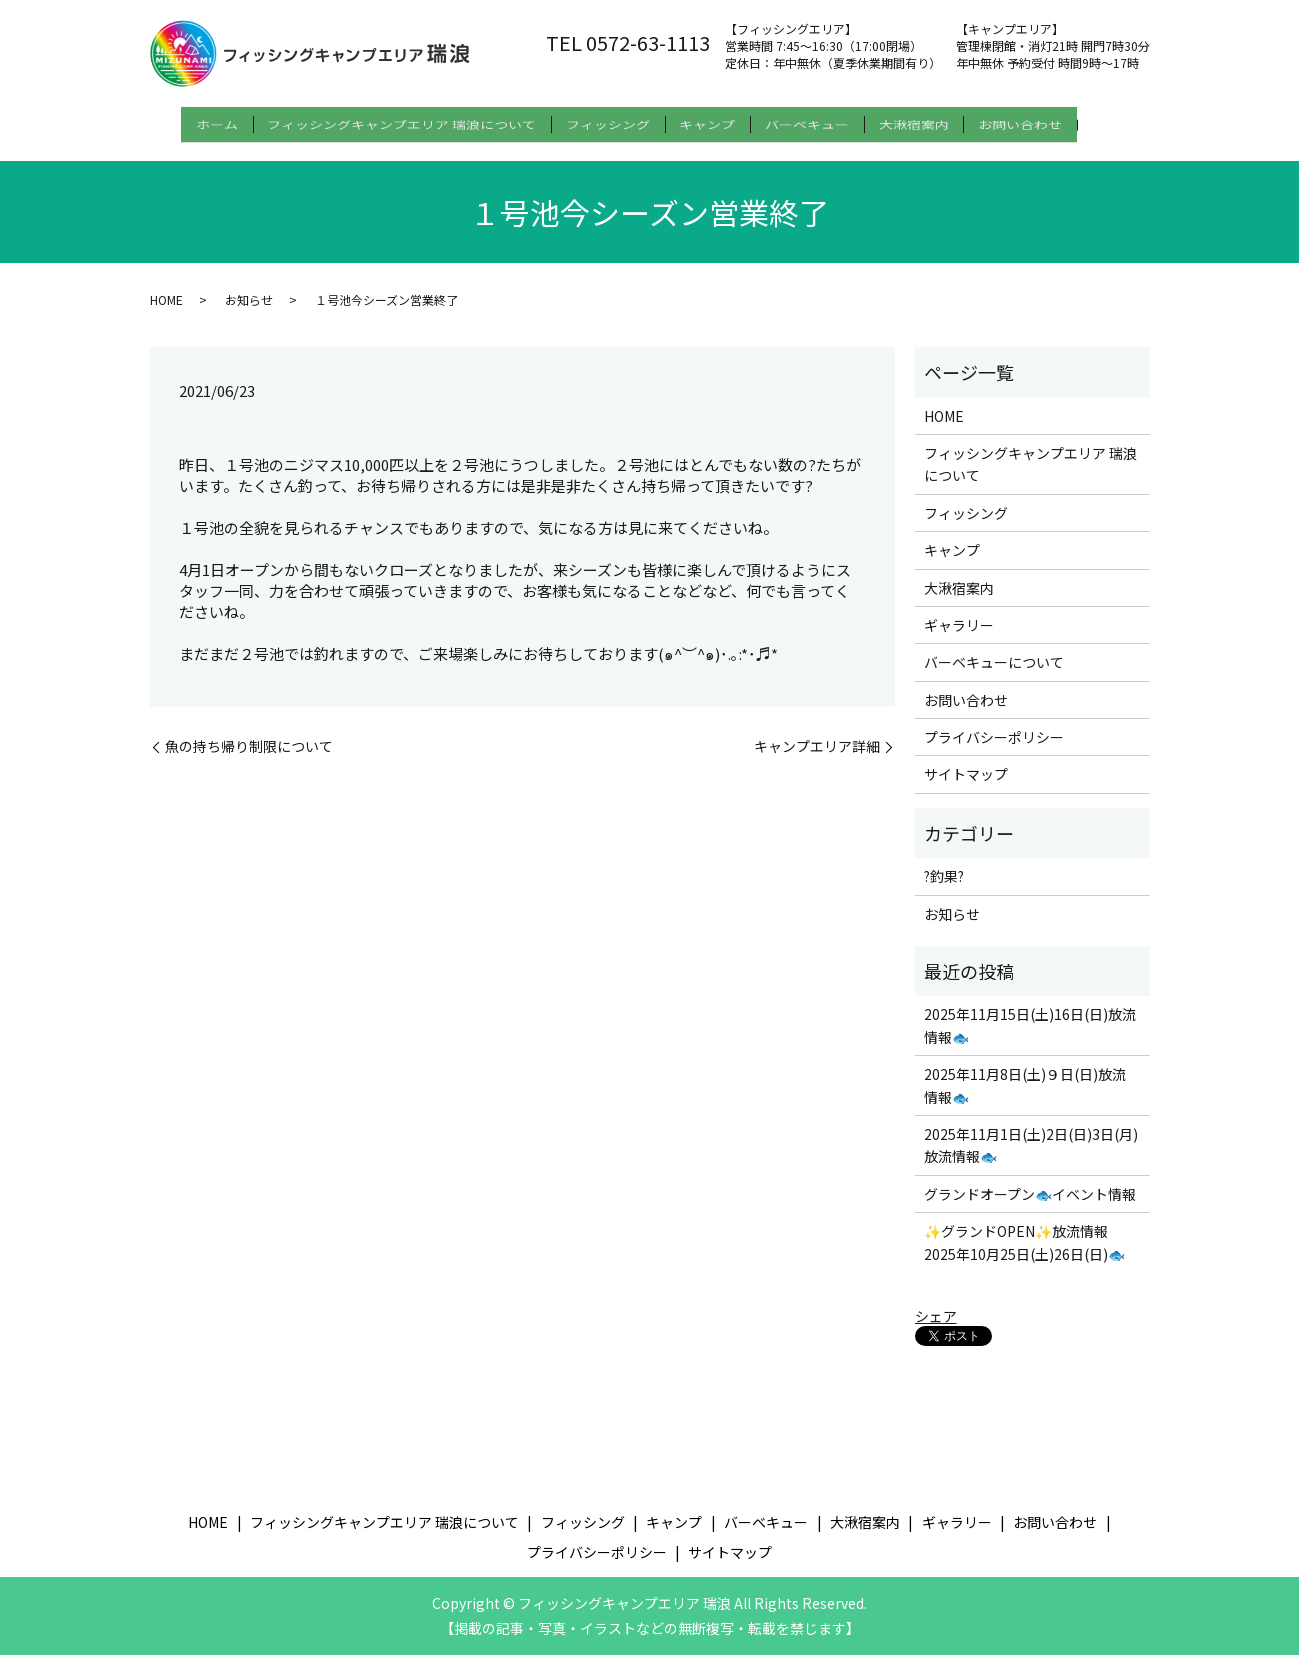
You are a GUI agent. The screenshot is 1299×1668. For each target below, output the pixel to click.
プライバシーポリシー (994, 749)
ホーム (192, 121)
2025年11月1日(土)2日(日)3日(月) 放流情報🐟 (1031, 1157)
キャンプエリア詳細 (817, 758)
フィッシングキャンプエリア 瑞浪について (389, 121)
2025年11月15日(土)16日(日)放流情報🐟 (1030, 1038)
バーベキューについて (994, 675)
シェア (936, 1328)
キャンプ (720, 121)
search (171, 153)
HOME (166, 311)
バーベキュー (832, 121)
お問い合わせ (1070, 121)
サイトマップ (966, 787)
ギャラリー (959, 637)
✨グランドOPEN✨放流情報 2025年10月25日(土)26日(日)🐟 (1024, 1255)
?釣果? (944, 889)
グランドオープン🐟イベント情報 (1030, 1206)
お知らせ (249, 311)
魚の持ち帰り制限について (249, 758)
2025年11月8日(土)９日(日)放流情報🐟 (1025, 1098)
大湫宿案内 (951, 121)
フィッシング (608, 121)
